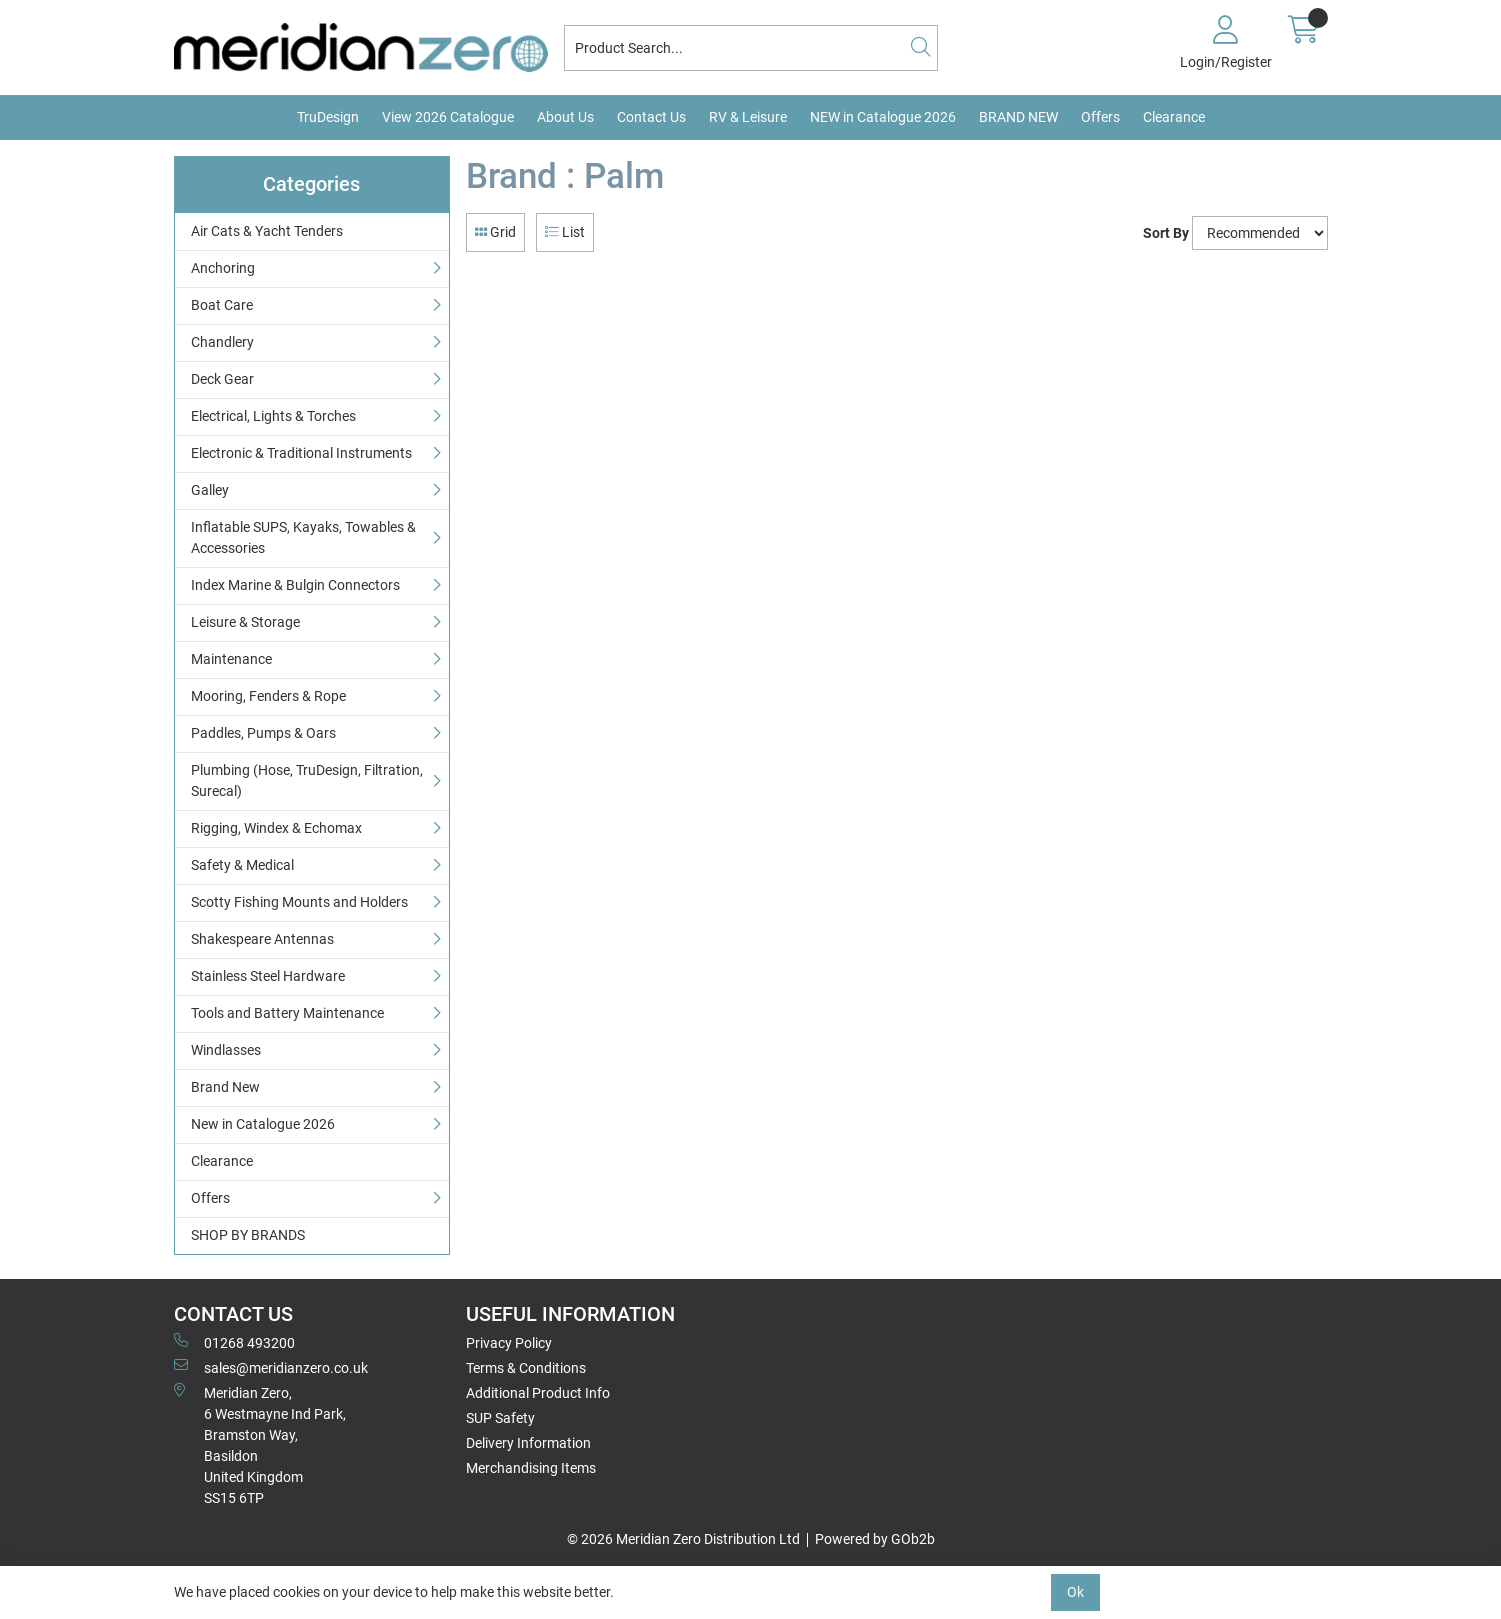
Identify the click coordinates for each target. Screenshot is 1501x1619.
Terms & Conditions (526, 1368)
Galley (210, 490)
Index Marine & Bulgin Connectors (295, 585)
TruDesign (328, 117)
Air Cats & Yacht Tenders (267, 231)
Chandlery (222, 342)
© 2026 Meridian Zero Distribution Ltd (683, 1539)
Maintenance (231, 659)
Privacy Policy (509, 1343)
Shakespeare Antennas (262, 939)
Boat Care (222, 305)
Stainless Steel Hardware (268, 976)
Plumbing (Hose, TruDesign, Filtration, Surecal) (307, 780)
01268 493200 (234, 1342)
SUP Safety (500, 1418)
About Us (565, 117)
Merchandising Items (531, 1468)
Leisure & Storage (245, 622)
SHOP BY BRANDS (248, 1235)
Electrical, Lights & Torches (273, 416)
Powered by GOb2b (875, 1539)
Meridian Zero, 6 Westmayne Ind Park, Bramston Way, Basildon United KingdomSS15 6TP (260, 1444)
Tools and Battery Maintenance (287, 1013)
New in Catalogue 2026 (263, 1124)
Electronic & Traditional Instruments (301, 453)
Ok (1075, 1592)
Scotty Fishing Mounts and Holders (299, 902)
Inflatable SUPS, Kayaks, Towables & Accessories (303, 537)
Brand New (225, 1087)
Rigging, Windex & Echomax (276, 828)
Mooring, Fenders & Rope (268, 696)
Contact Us (651, 117)
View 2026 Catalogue (448, 117)
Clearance (1174, 117)
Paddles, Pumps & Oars (263, 733)
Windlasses (226, 1050)
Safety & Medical (242, 865)
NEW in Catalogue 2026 (883, 117)
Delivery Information (528, 1443)
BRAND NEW (1018, 117)
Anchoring (223, 268)
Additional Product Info (538, 1393)
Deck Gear (222, 379)
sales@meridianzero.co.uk (271, 1367)
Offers (1100, 117)
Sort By (1166, 233)
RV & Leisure (748, 117)
